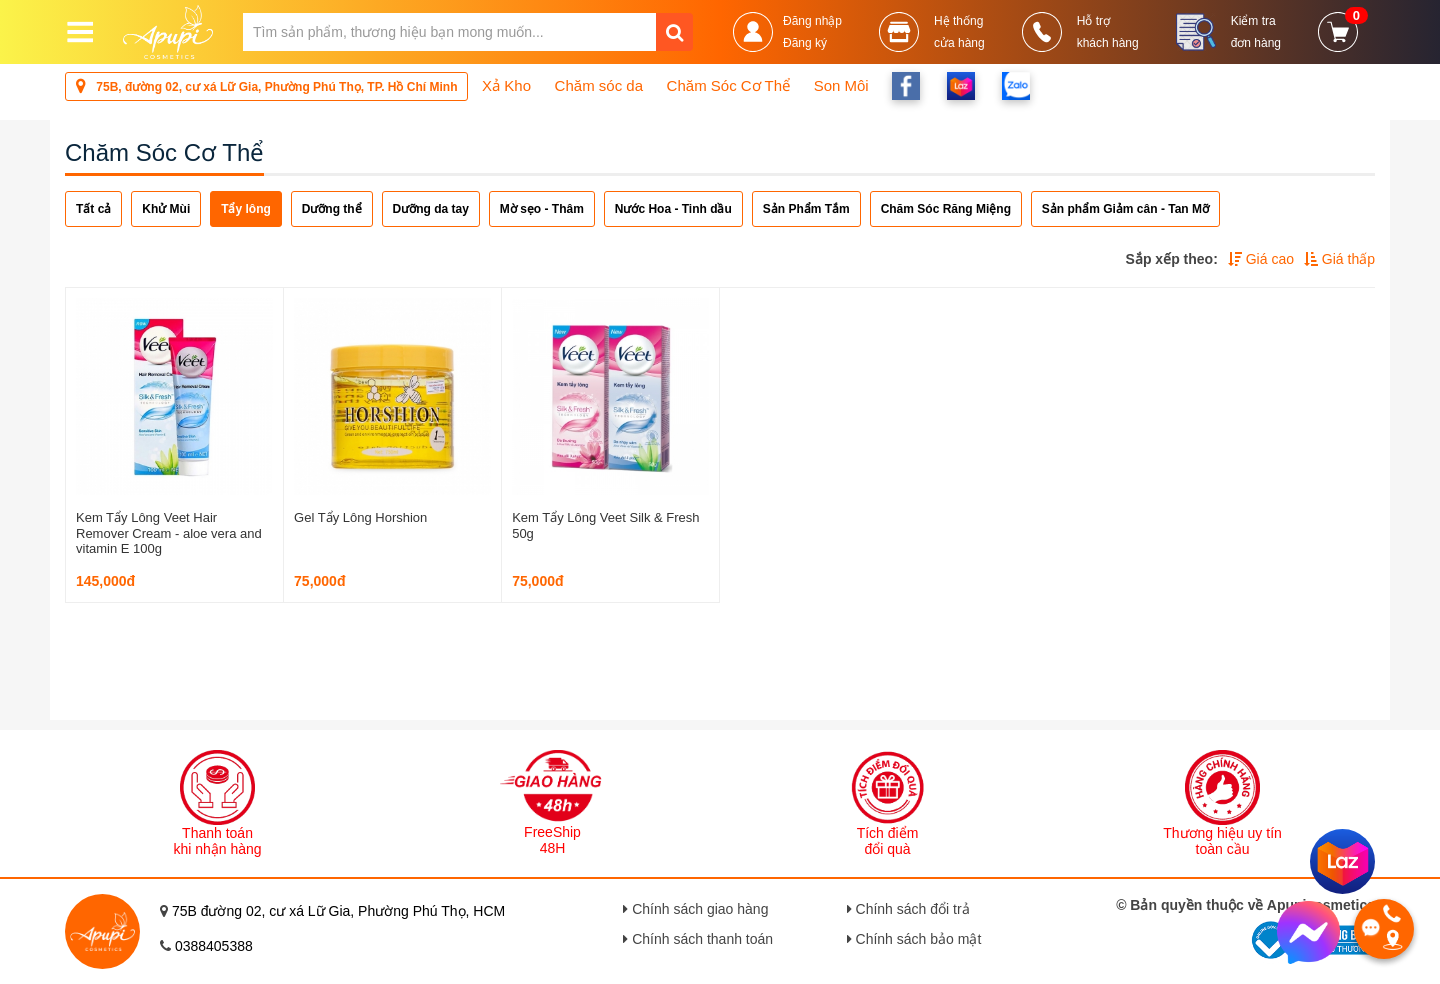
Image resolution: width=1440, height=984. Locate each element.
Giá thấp (1339, 259)
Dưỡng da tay (431, 209)
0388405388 (214, 946)
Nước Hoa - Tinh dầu (673, 209)
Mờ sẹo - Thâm (542, 209)
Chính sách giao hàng (695, 909)
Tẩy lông (246, 209)
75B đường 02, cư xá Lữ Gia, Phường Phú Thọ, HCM (338, 911)
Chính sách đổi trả (908, 909)
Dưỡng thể (332, 209)
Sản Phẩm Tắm (806, 209)
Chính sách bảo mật (914, 939)
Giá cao (1261, 259)
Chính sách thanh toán (698, 939)
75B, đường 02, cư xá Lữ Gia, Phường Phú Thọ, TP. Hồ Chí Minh (266, 85)
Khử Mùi (166, 209)
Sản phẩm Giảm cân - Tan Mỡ (1125, 209)
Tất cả (93, 209)
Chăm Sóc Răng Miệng (946, 209)
